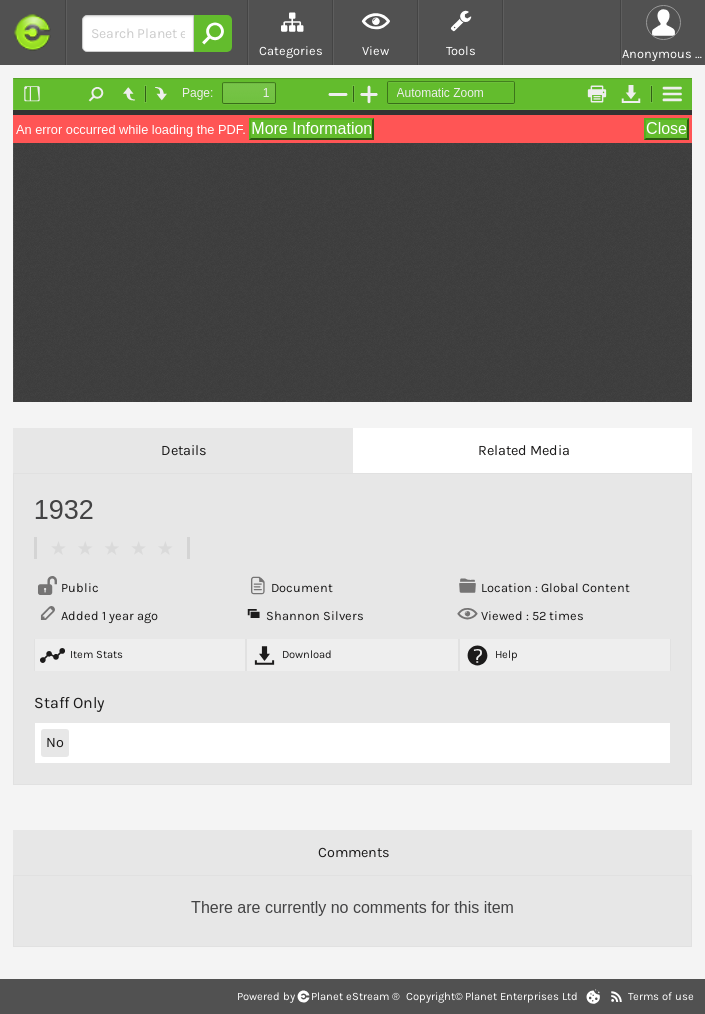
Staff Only (69, 702)
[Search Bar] (138, 33)
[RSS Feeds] (616, 996)
